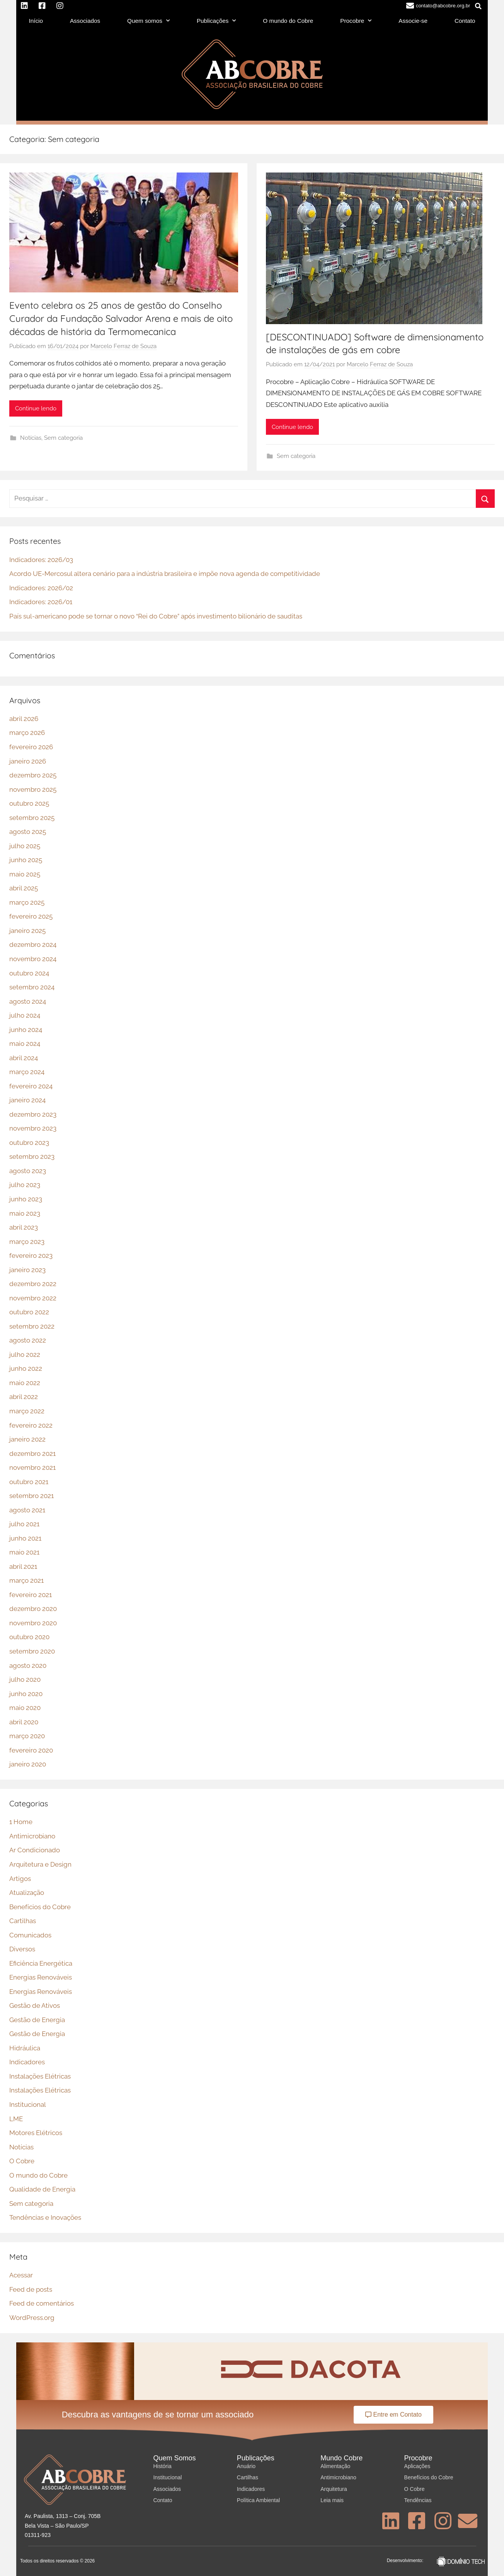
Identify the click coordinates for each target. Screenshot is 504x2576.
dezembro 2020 (33, 1609)
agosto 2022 (27, 1340)
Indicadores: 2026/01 (40, 602)
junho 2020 (26, 1694)
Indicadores (27, 2062)
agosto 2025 (27, 831)
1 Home (20, 1822)
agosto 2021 (27, 1510)
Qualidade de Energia (42, 2189)
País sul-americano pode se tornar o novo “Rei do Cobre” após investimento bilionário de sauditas (155, 616)
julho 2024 (24, 1015)
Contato (465, 20)
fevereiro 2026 (31, 747)
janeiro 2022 (27, 1439)
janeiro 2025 (27, 930)
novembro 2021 (32, 1467)
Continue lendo (35, 408)
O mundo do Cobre (288, 20)
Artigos (20, 1878)
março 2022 (26, 1411)
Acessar (21, 2275)
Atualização (26, 1892)
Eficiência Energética (40, 1963)
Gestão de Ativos (34, 2005)
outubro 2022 (29, 1312)
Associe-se (412, 20)
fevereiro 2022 (31, 1425)
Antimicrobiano (32, 1836)
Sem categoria (63, 437)
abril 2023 (23, 1227)
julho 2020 (25, 1679)
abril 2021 (23, 1566)
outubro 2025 (29, 803)
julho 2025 (24, 846)
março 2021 (26, 1580)
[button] (478, 6)
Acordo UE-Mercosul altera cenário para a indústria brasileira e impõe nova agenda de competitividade (164, 573)
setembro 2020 (32, 1651)
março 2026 (27, 732)
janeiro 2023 (27, 1270)
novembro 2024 (32, 959)
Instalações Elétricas (40, 2076)
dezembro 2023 (32, 1114)
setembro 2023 (31, 1156)
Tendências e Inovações (45, 2217)
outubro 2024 (29, 973)
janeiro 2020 (27, 1764)
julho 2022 (24, 1354)
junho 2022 (25, 1368)
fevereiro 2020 (31, 1750)
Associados (85, 20)
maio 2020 (25, 1708)
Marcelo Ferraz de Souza (123, 346)
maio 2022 (24, 1383)
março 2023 (26, 1241)
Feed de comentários (41, 2303)
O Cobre (21, 2161)
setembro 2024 (31, 987)
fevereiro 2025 (31, 916)
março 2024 (26, 1072)
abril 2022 (23, 1397)
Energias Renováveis (40, 1977)
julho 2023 (24, 1185)
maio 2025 (24, 874)
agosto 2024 (27, 1001)
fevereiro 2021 (30, 1595)
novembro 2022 (32, 1298)
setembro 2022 (31, 1326)
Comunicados (30, 1935)
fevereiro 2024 (31, 1086)
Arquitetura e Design (40, 1864)
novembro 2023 (32, 1128)
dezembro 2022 (32, 1284)
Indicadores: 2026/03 (41, 560)
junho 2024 (25, 1029)
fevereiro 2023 (31, 1255)
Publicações (216, 21)
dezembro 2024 (32, 944)
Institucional (27, 2104)
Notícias (30, 437)
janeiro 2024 (27, 1100)
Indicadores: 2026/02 (41, 588)
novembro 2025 (32, 789)
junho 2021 (25, 1538)
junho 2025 (25, 860)
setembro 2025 (31, 818)
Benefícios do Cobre (40, 1907)
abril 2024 (23, 1058)
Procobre (355, 21)
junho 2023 (25, 1199)
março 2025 (26, 902)
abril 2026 (23, 719)
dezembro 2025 (32, 775)
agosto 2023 (27, 1171)
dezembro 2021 (32, 1453)
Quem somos (148, 21)
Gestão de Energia (37, 2020)
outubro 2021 (28, 1482)
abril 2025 (23, 888)
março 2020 (27, 1736)
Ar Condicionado (34, 1850)
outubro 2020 (29, 1637)
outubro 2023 (29, 1142)
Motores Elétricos (35, 2133)
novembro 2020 (33, 1623)
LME (16, 2119)
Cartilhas (22, 1921)
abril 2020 (23, 1722)
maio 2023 (24, 1213)
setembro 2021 (31, 1496)
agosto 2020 (27, 1665)
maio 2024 (24, 1043)
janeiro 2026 (27, 761)
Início (36, 20)
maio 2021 (24, 1552)
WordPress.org (31, 2317)
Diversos (22, 1949)
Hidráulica (24, 2048)
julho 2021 (24, 1524)
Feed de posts (30, 2289)
